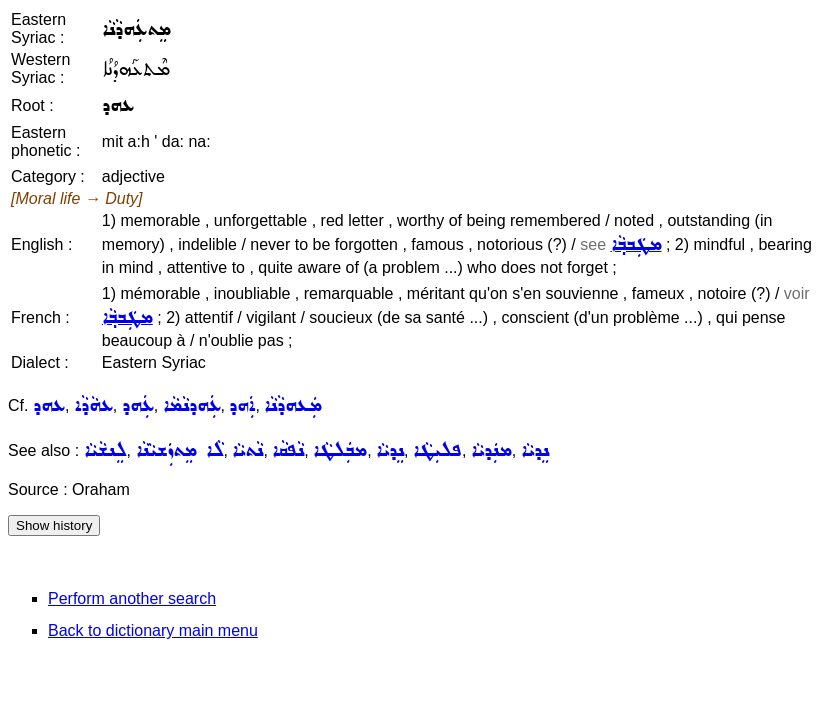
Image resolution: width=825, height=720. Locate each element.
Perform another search (132, 598)
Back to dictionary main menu (153, 630)
